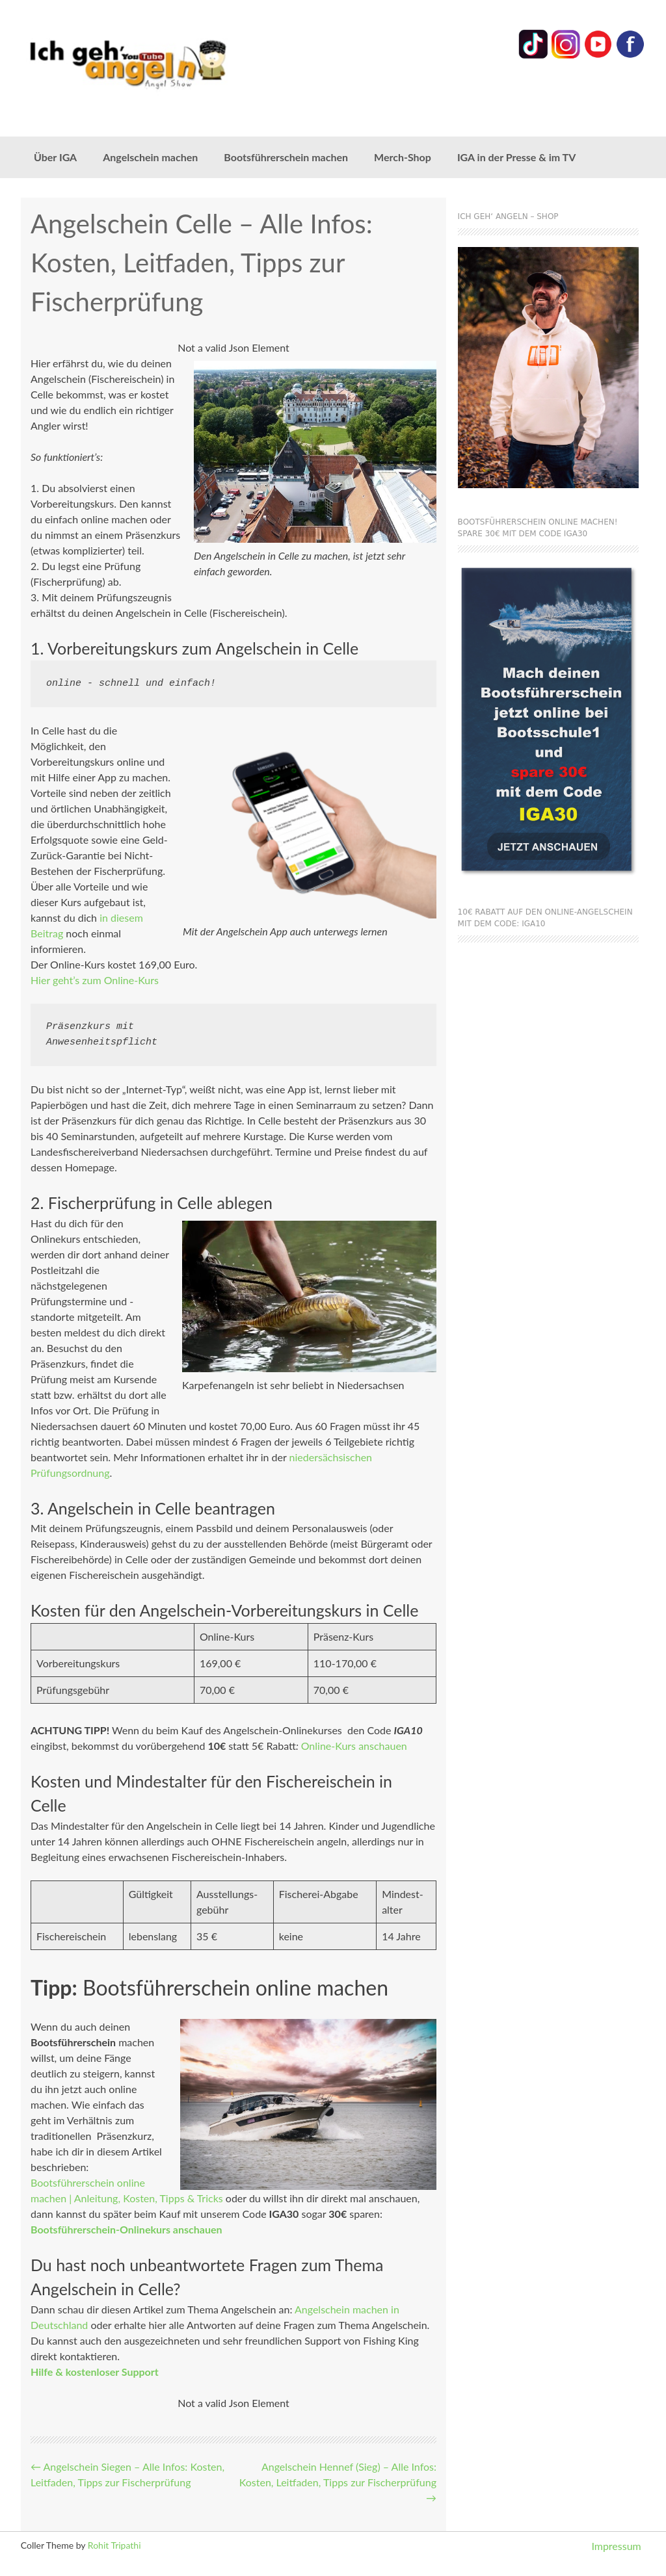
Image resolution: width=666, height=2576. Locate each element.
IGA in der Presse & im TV (516, 157)
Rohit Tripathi (114, 2545)
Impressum (616, 2546)
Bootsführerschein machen (286, 157)
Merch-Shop (402, 157)
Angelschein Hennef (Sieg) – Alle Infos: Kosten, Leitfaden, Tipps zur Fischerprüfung (337, 2482)
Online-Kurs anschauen (354, 1745)
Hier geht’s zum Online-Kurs (95, 980)
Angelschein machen (150, 157)
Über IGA (55, 157)
